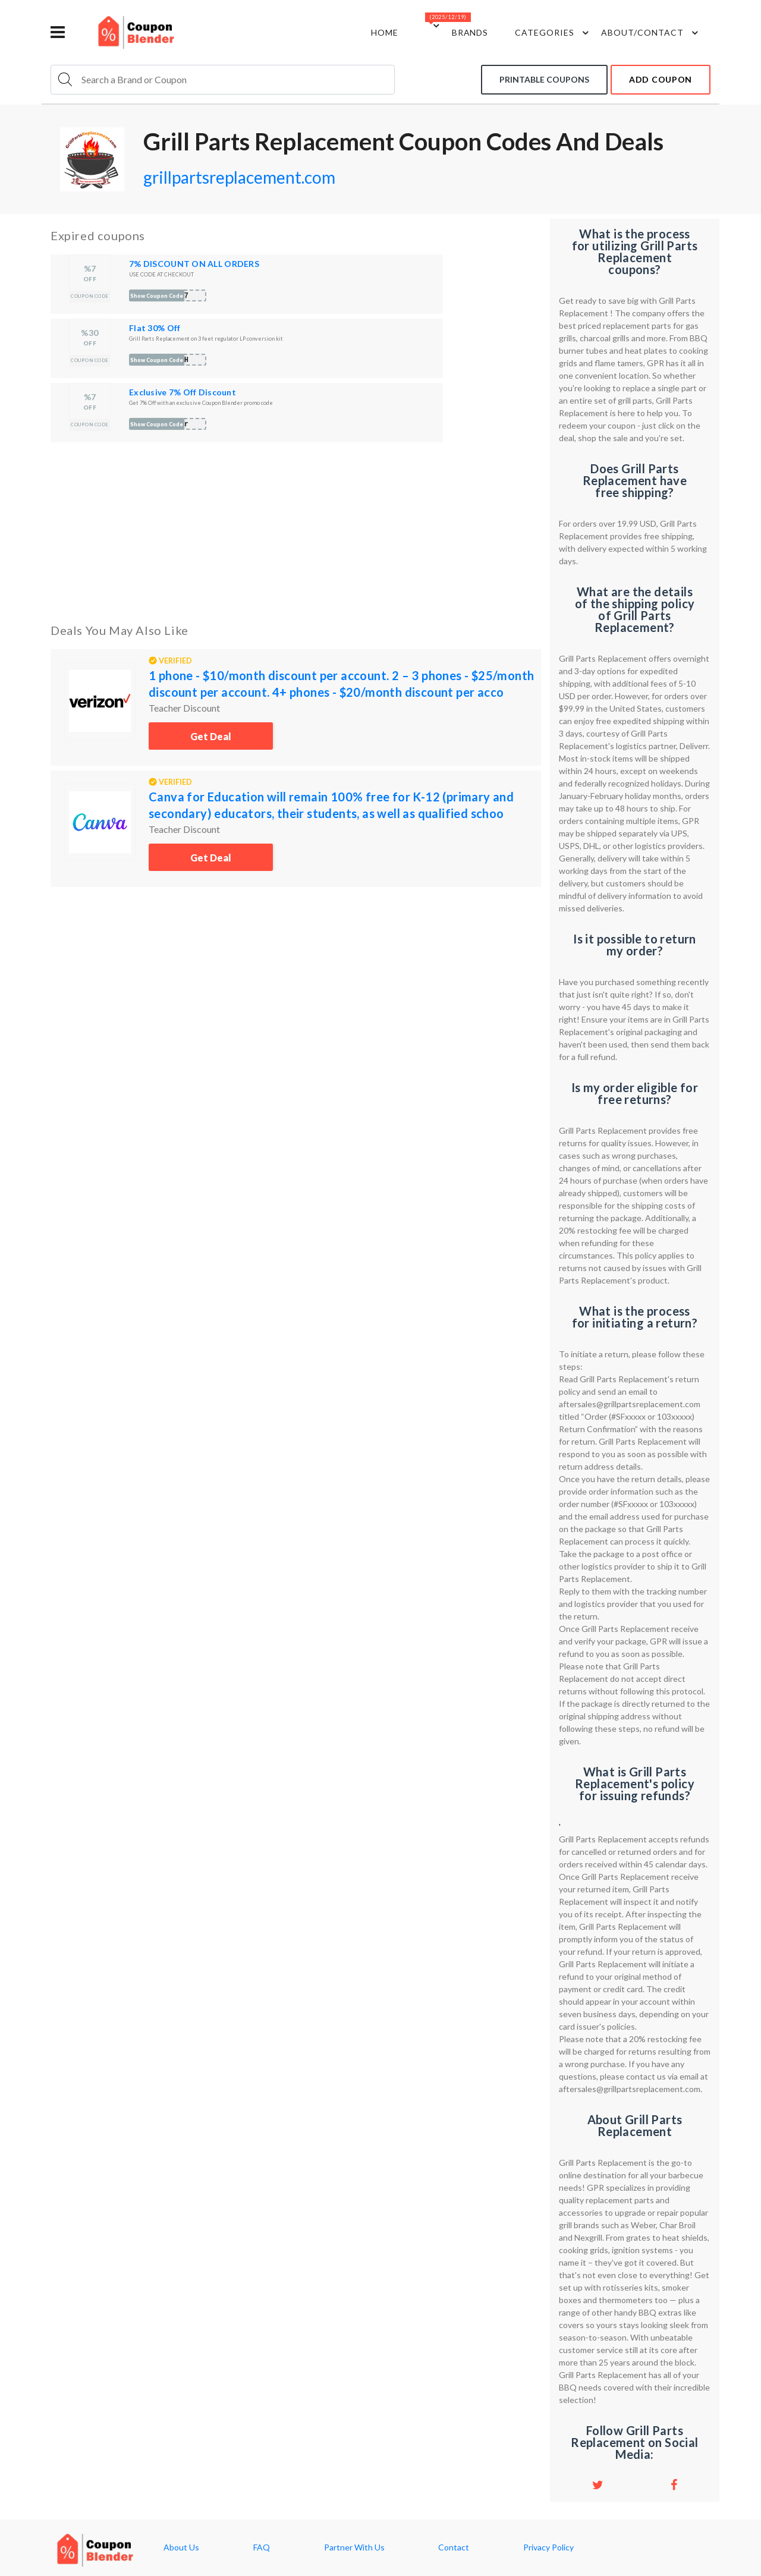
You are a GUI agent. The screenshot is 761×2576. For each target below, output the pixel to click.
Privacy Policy (548, 2547)
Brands (470, 32)
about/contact (651, 33)
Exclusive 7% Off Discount (182, 392)
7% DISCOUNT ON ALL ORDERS (194, 264)
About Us (181, 2547)
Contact (453, 2547)
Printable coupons (544, 79)
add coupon (660, 79)
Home (384, 32)
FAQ (261, 2547)
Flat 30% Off (154, 328)
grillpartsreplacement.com (239, 177)
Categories (553, 33)
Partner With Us (354, 2547)
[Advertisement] (296, 530)
